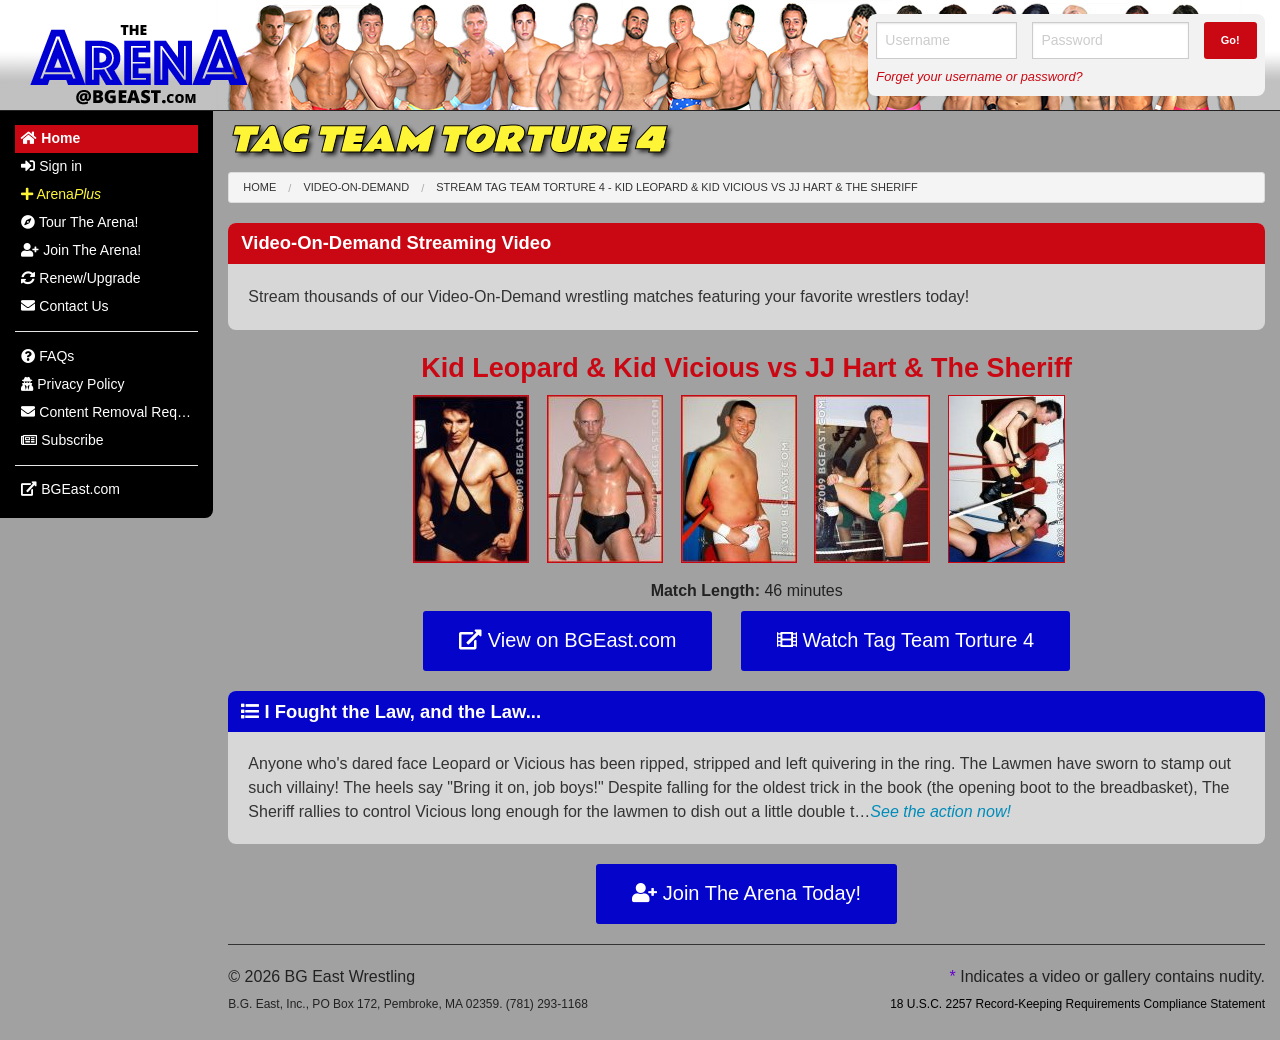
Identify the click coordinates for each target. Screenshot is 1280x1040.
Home (259, 187)
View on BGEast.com (567, 640)
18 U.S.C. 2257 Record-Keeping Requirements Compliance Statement (1077, 1004)
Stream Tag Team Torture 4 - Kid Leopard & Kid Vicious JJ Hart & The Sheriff (676, 187)
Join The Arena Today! (746, 893)
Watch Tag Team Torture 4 (905, 640)
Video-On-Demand (356, 187)
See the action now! (940, 811)
